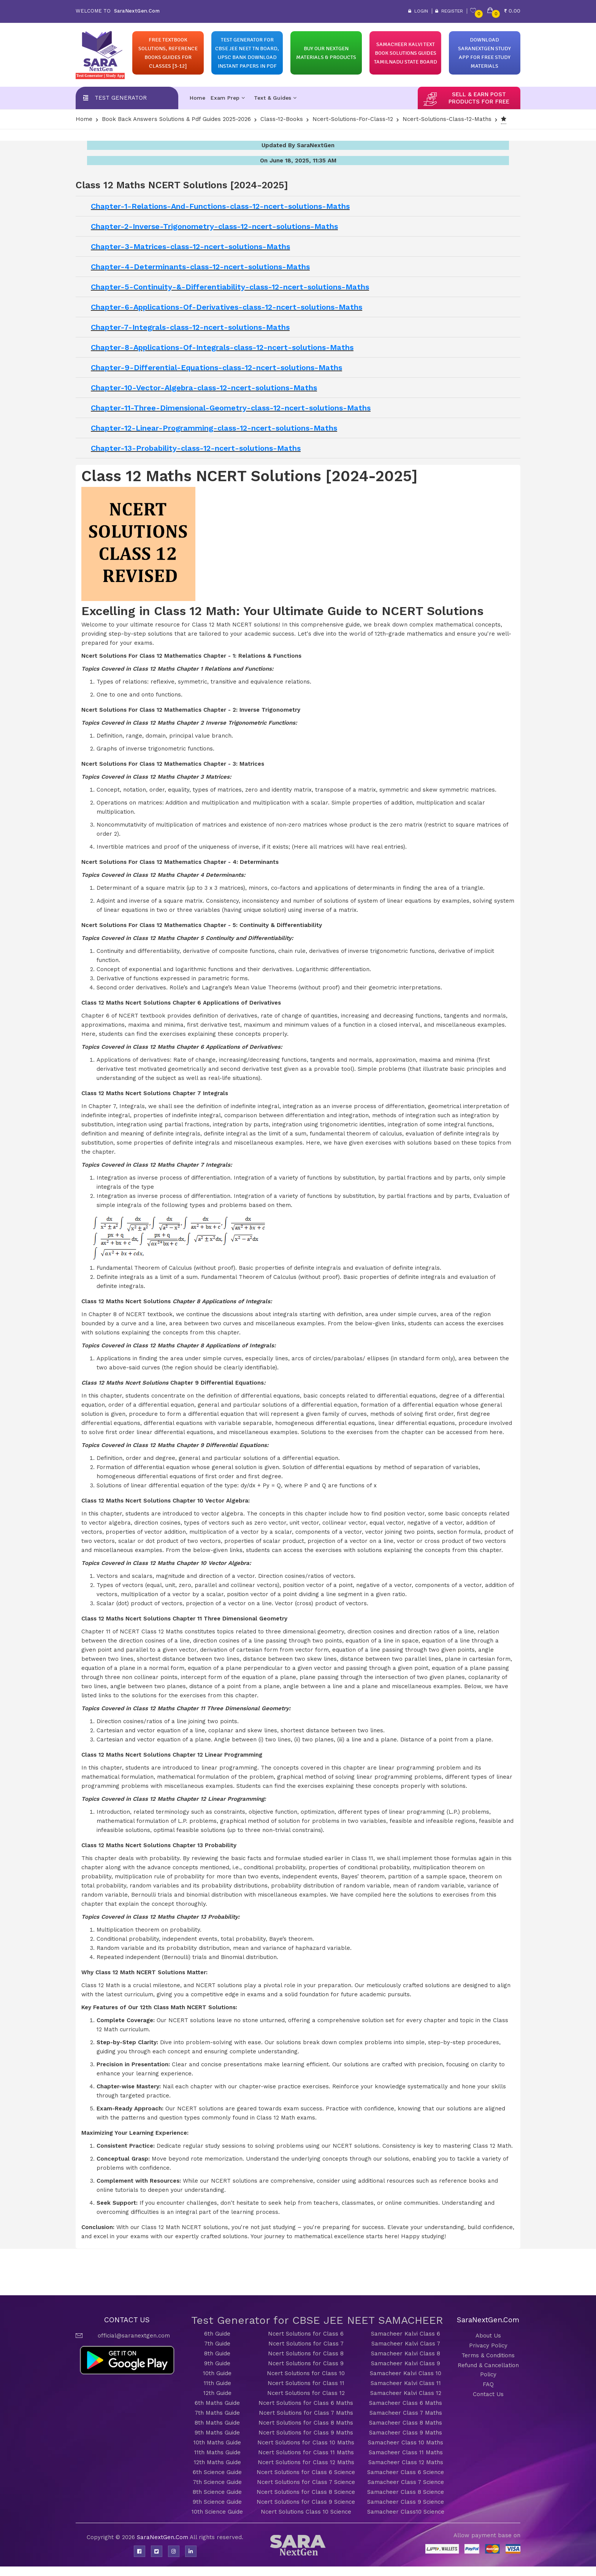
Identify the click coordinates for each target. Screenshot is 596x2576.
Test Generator (121, 97)
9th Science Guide (217, 2501)
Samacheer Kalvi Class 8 (405, 2353)
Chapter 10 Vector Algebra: (211, 1500)
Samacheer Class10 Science (405, 2511)
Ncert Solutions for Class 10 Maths (305, 2442)
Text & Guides (275, 98)
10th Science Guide (217, 2511)
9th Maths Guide (217, 2432)
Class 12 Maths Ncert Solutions (127, 1093)
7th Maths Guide (217, 2412)
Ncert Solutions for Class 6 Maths (305, 2402)
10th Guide (217, 2373)
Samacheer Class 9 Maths (405, 2432)
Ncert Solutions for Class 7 (306, 2343)
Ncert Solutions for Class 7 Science (306, 2482)
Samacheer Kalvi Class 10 (405, 2373)
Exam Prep (228, 98)
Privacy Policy (488, 2345)
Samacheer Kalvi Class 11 (406, 2383)
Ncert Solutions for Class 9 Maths (305, 2432)
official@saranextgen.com (134, 2335)
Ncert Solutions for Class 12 (306, 2393)
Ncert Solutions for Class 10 (306, 2373)
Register (449, 11)
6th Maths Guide (217, 2402)
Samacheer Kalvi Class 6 (405, 2333)
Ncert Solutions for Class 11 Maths (306, 2452)
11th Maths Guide (217, 2452)
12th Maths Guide (217, 2462)
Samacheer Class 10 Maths (405, 2442)
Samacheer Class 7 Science (406, 2482)
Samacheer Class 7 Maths (405, 2412)
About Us (488, 2335)
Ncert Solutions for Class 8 (306, 2353)
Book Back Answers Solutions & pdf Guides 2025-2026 (176, 119)
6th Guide (217, 2333)
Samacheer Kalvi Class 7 (405, 2343)
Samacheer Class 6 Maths (405, 2402)
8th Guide (217, 2353)
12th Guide (217, 2393)
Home (197, 98)
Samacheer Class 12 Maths (405, 2462)
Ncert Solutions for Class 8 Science (306, 2492)
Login (418, 11)
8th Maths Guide (217, 2422)
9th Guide (217, 2363)
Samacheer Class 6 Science (405, 2472)
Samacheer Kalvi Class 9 (405, 2363)
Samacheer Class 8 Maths (405, 2422)
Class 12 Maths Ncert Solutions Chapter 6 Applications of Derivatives (181, 1002)
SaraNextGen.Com (163, 2537)
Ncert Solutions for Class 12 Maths (306, 2462)
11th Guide (217, 2383)
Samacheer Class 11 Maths (406, 2452)
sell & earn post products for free (479, 98)
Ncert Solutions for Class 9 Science (306, 2501)
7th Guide (217, 2343)
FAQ (488, 2384)
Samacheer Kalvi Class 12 (405, 2393)
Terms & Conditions (488, 2355)
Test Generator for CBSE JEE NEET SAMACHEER (317, 2320)
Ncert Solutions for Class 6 (306, 2333)
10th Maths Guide (217, 2442)
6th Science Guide (217, 2472)
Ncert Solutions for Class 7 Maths (306, 2412)
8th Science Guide (217, 2492)
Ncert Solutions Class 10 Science (306, 2511)
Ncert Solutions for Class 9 (306, 2363)
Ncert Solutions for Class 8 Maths (305, 2422)
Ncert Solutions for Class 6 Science (306, 2472)
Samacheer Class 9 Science (405, 2501)
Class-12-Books (281, 119)
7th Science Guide (217, 2482)
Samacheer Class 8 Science (405, 2492)
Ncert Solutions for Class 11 (306, 2383)
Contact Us (488, 2394)
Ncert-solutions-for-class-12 (352, 119)
